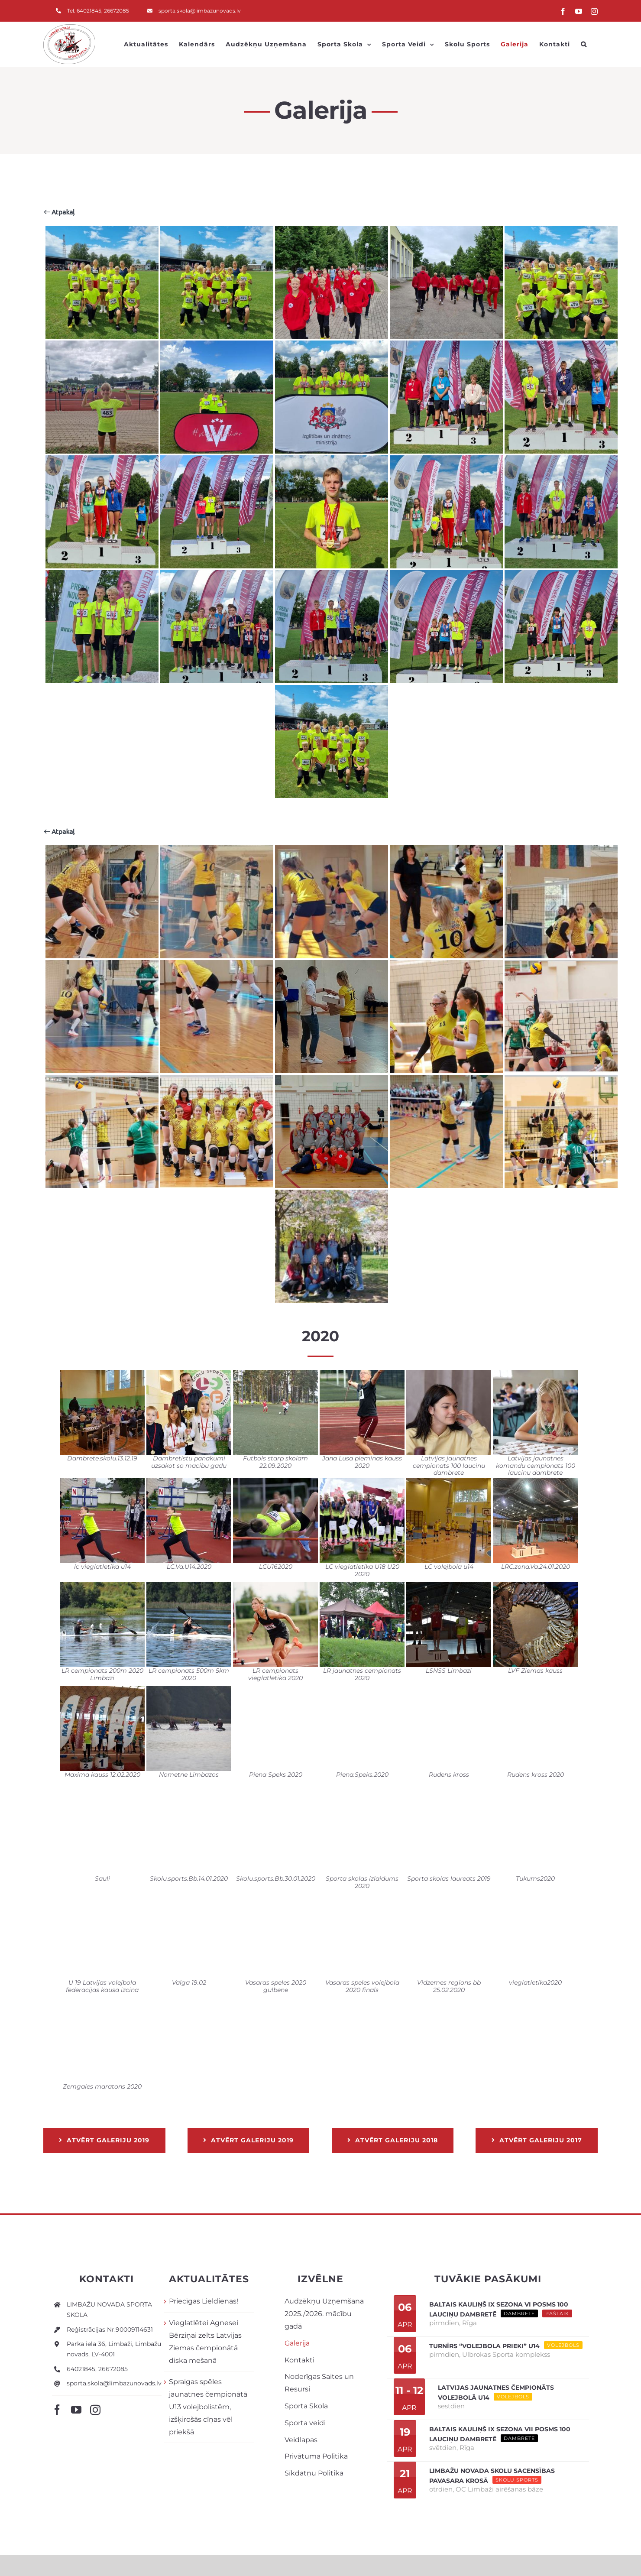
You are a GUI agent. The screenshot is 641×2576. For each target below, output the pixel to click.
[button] (584, 44)
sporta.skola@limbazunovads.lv (114, 2383)
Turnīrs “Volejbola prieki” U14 (484, 2346)
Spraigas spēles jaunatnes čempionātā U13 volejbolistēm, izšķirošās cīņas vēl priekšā (208, 2407)
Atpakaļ (59, 212)
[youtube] (76, 2409)
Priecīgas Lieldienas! (203, 2301)
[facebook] (57, 2409)
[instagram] (95, 2409)
